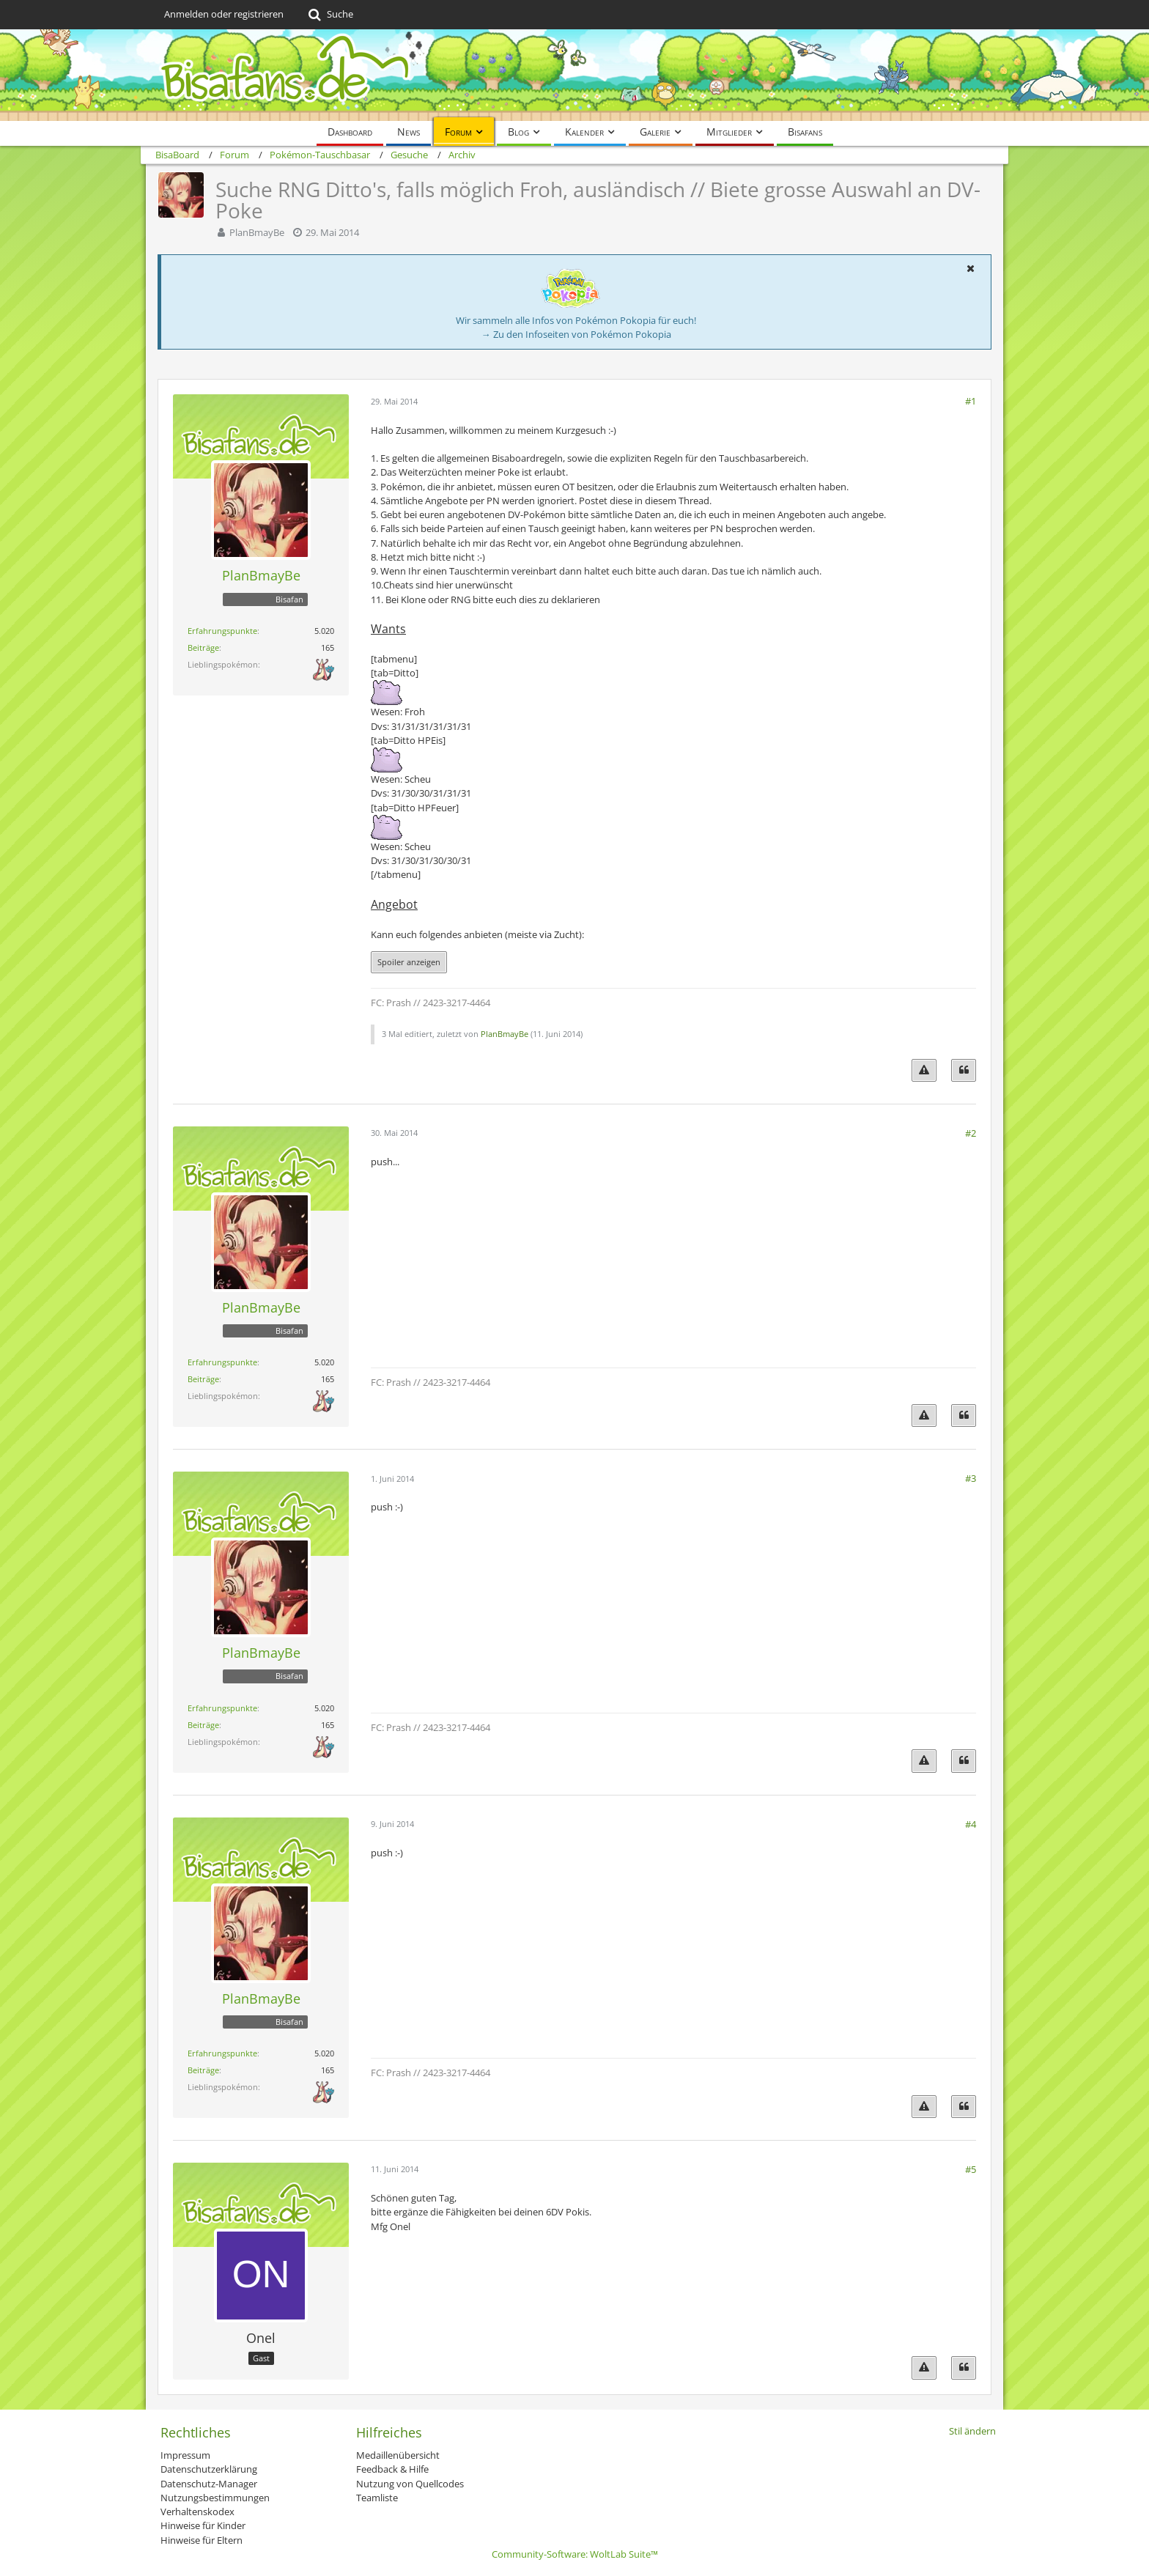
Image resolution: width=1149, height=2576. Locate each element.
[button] (970, 268)
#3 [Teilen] (970, 1478)
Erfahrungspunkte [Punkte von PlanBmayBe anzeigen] (222, 630)
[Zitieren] (963, 1070)
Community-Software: (575, 2554)
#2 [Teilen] (970, 1133)
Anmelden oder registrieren (224, 14)
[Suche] (329, 14)
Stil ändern (972, 2430)
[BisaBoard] (574, 75)
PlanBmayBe (256, 232)
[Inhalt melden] (924, 1070)
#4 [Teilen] (970, 1824)
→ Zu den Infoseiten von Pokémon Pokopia (576, 334)
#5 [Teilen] (970, 2169)
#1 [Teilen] (970, 400)
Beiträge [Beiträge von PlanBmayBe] (203, 647)
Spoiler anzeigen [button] (408, 961)
